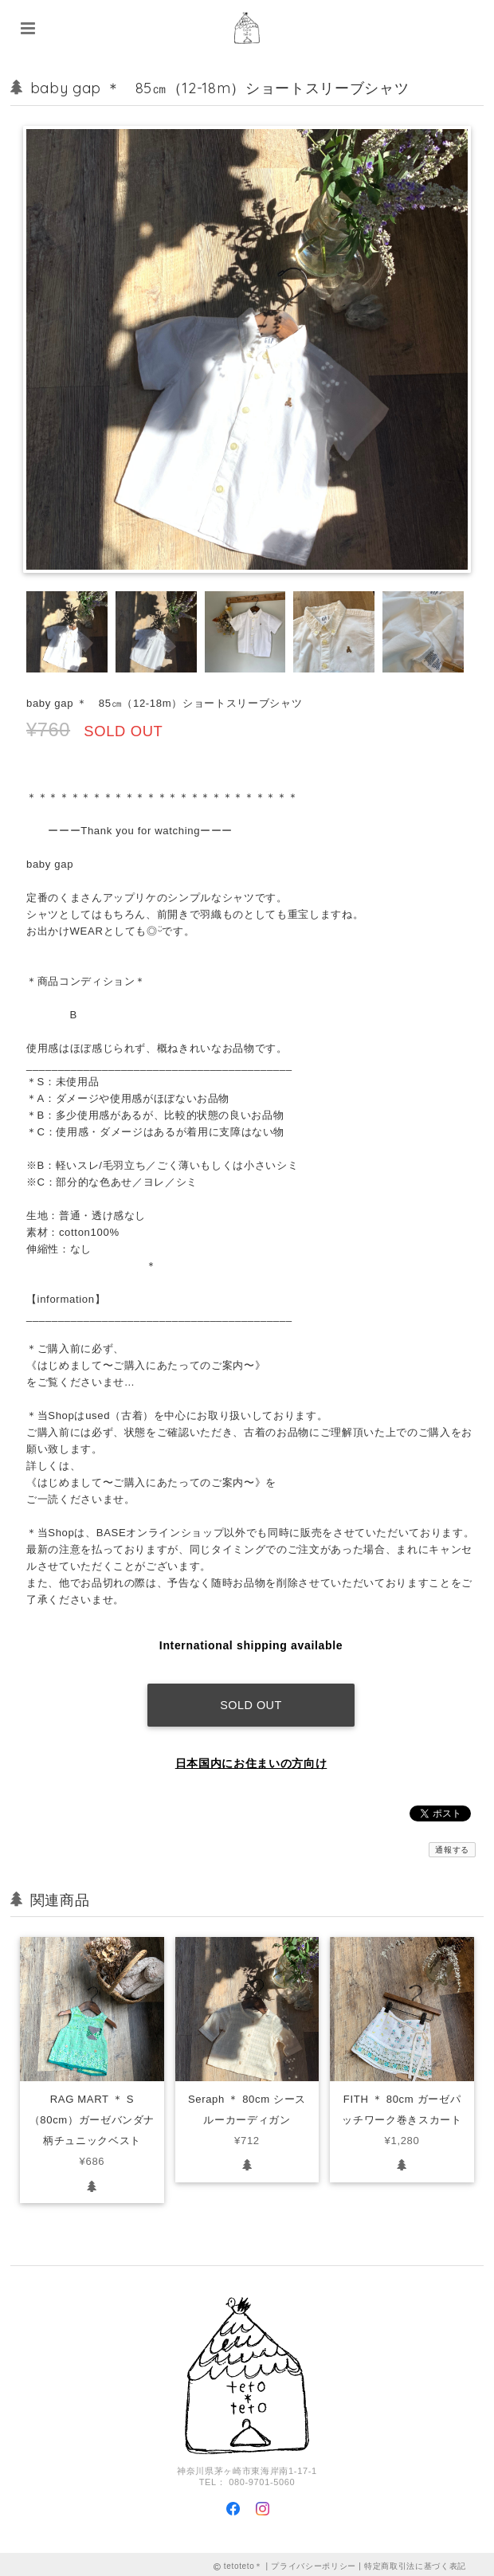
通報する (452, 1845)
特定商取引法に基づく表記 (415, 2562)
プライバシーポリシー (313, 2562)
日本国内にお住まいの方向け (251, 1758)
